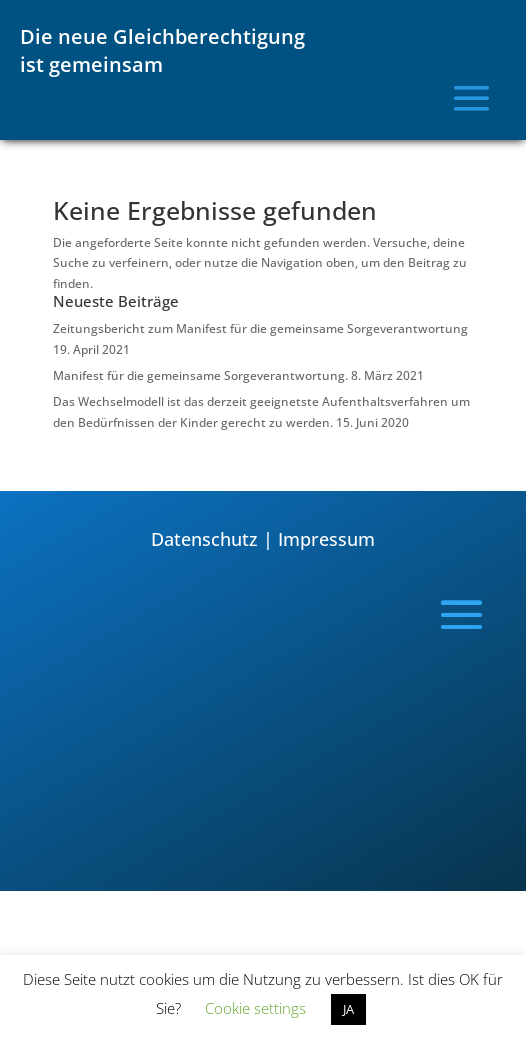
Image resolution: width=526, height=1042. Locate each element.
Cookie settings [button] (255, 1008)
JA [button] (348, 1009)
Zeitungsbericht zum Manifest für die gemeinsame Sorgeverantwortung (260, 328)
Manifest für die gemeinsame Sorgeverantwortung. (200, 375)
